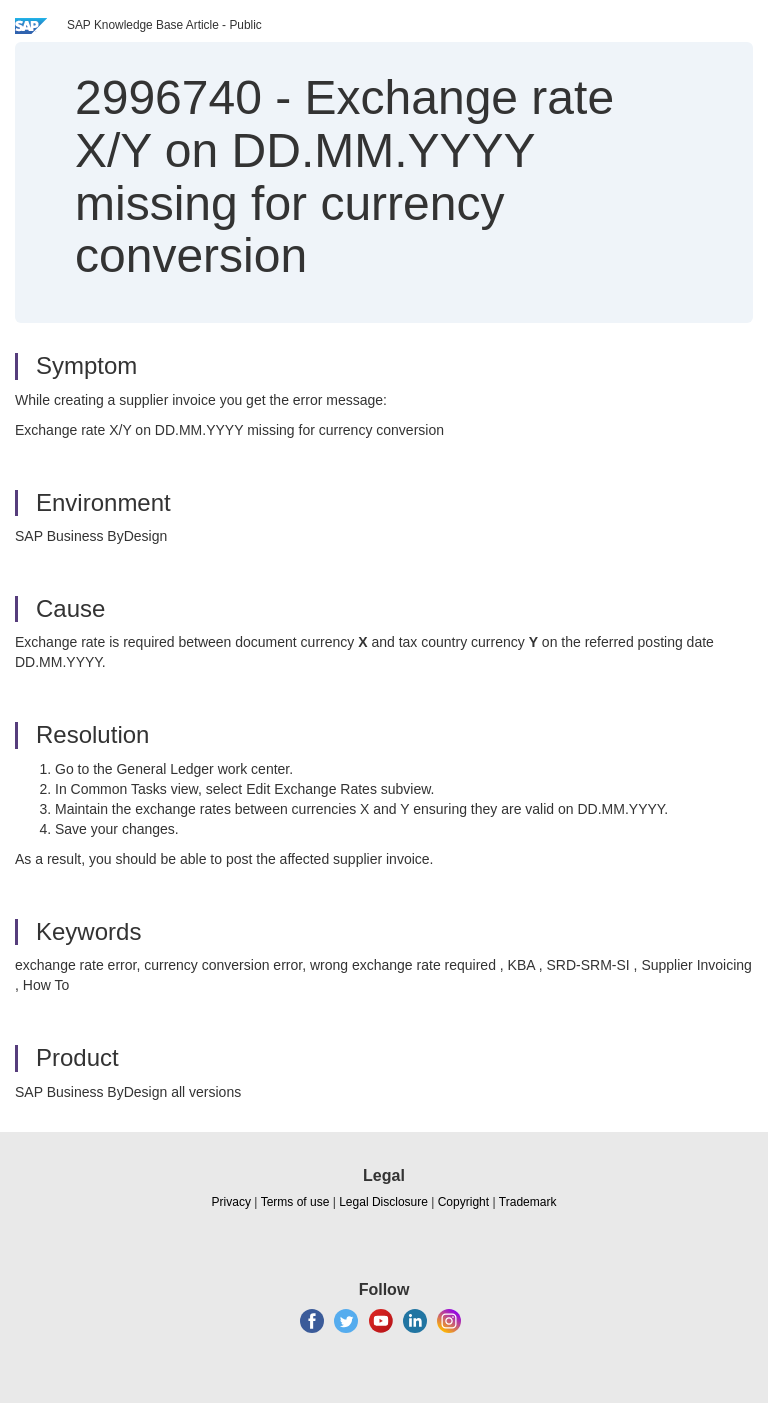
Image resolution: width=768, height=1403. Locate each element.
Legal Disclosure (383, 1202)
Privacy (231, 1202)
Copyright (463, 1202)
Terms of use (295, 1202)
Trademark (528, 1202)
